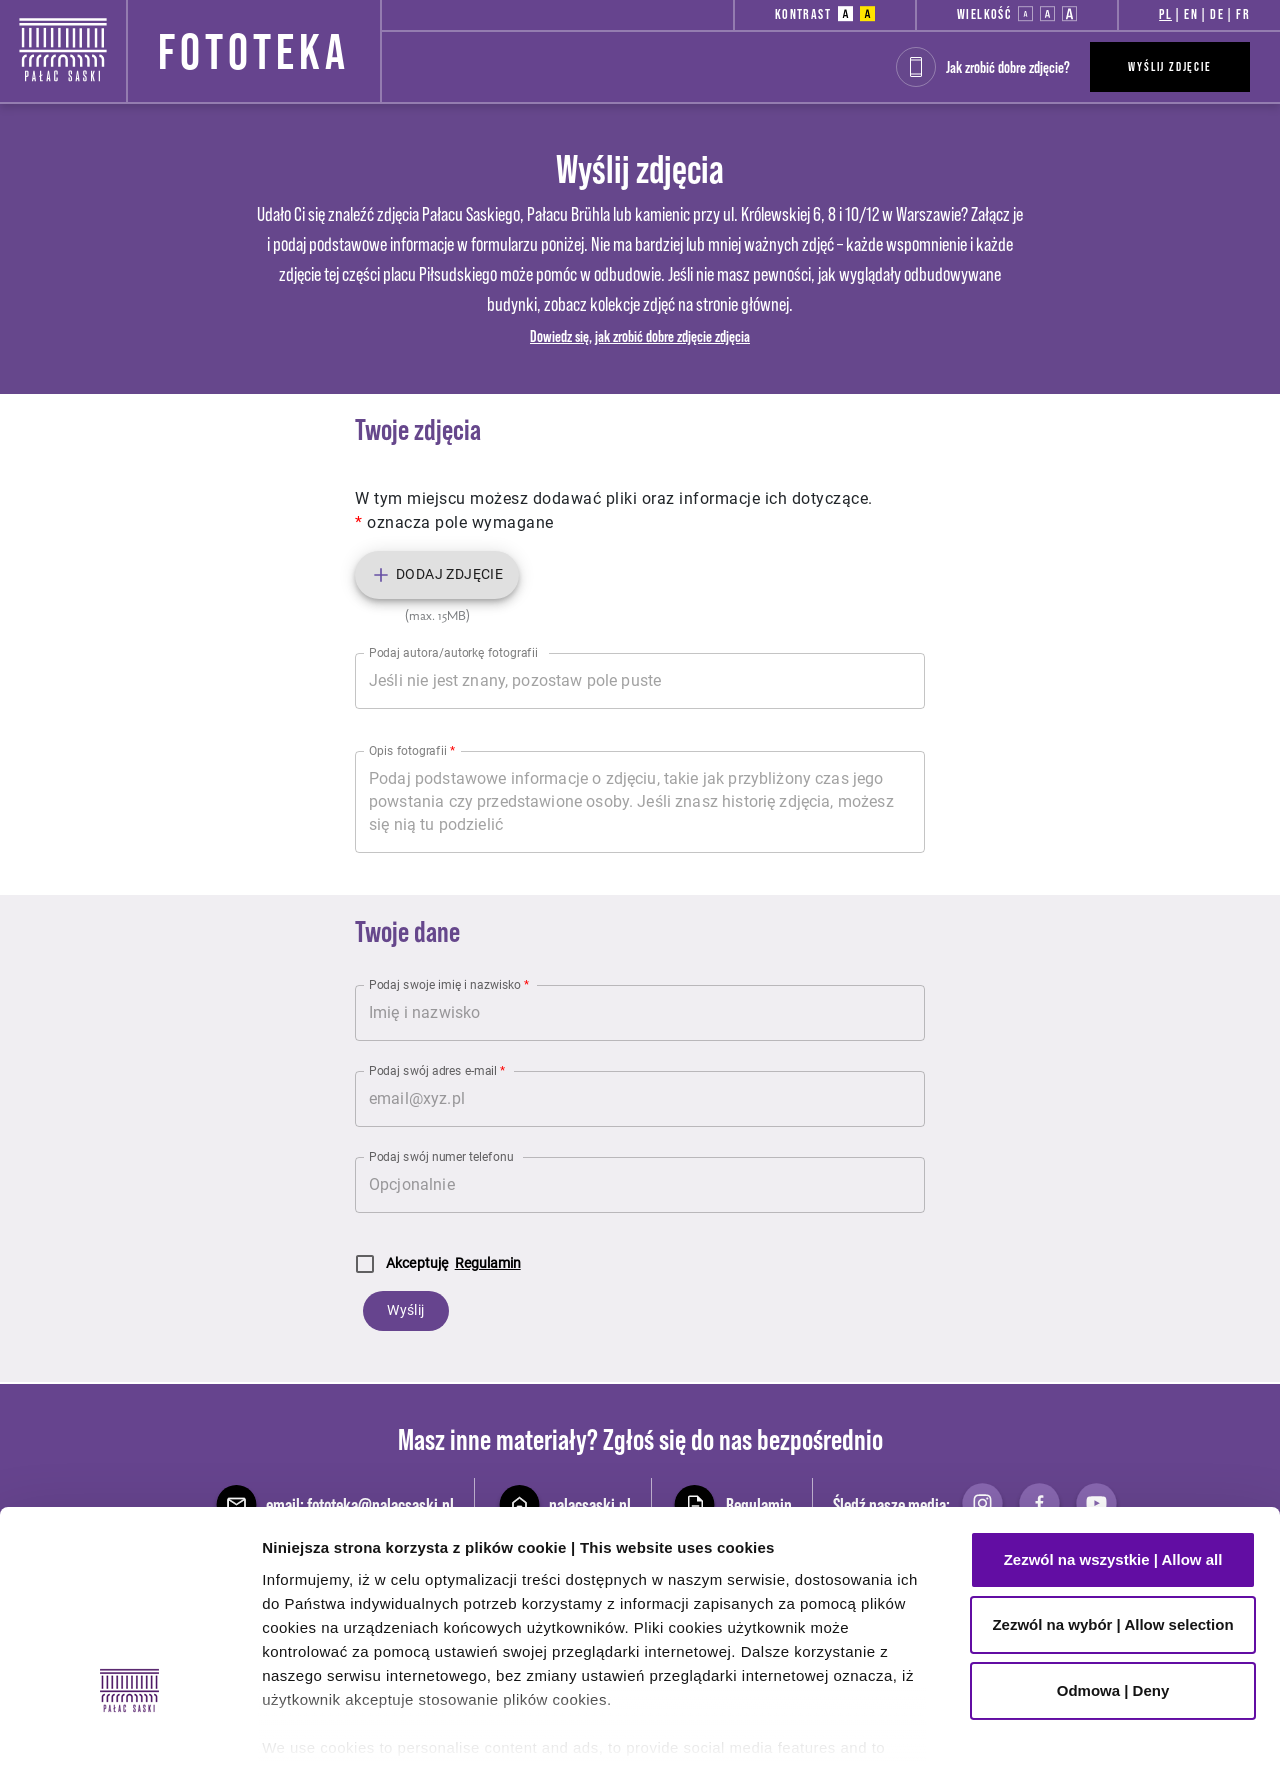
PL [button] (1165, 14)
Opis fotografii (412, 750)
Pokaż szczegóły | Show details (375, 1729)
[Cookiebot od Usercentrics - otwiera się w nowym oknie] (129, 1730)
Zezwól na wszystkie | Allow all (1113, 1393)
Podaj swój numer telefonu (441, 1156)
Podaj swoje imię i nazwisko (449, 984)
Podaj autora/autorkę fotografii (453, 652)
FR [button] (1243, 14)
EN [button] (1191, 14)
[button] (845, 14)
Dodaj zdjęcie (437, 575)
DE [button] (1217, 14)
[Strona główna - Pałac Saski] (63, 47)
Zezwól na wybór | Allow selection (1112, 1459)
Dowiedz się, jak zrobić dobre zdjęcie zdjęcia (640, 336)
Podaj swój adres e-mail (437, 1070)
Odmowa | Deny (1113, 1524)
